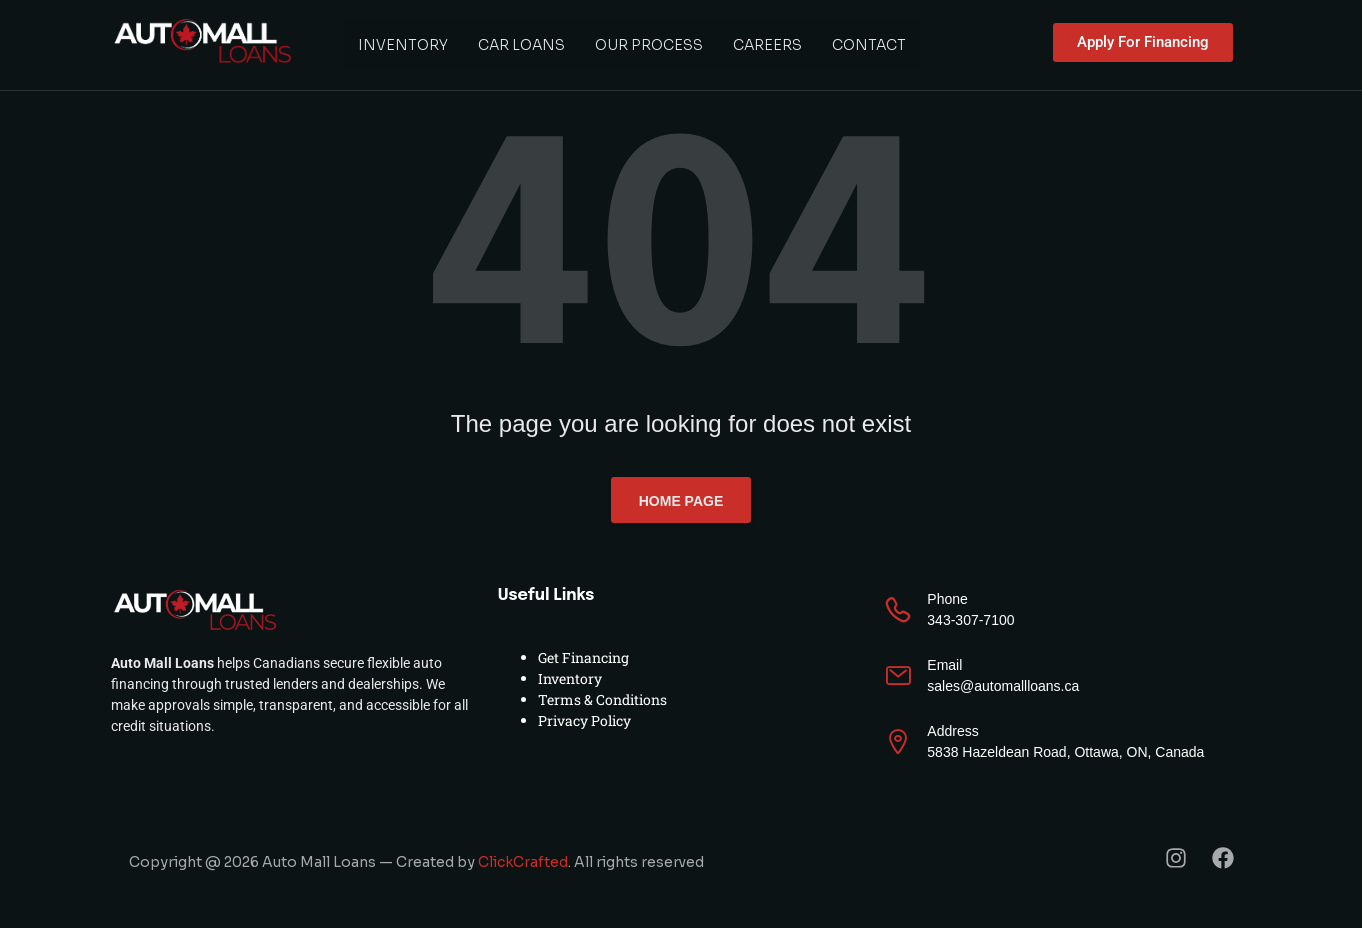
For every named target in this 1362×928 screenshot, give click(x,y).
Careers (767, 45)
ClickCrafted (523, 862)
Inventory (403, 45)
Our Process (649, 45)
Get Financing (583, 657)
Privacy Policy (584, 720)
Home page (681, 501)
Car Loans (521, 45)
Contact (869, 45)
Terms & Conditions (602, 699)
